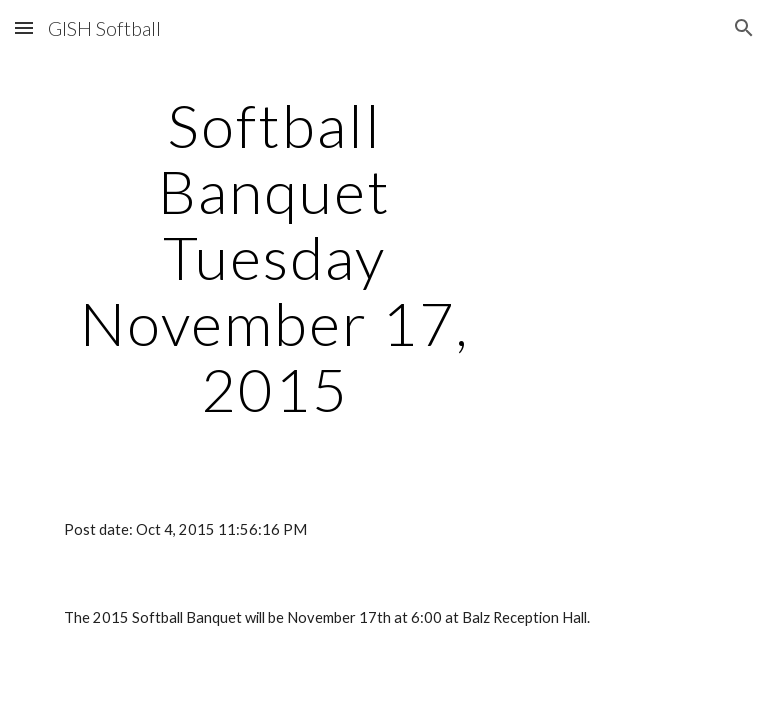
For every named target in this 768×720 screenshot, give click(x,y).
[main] (274, 257)
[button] (24, 27)
